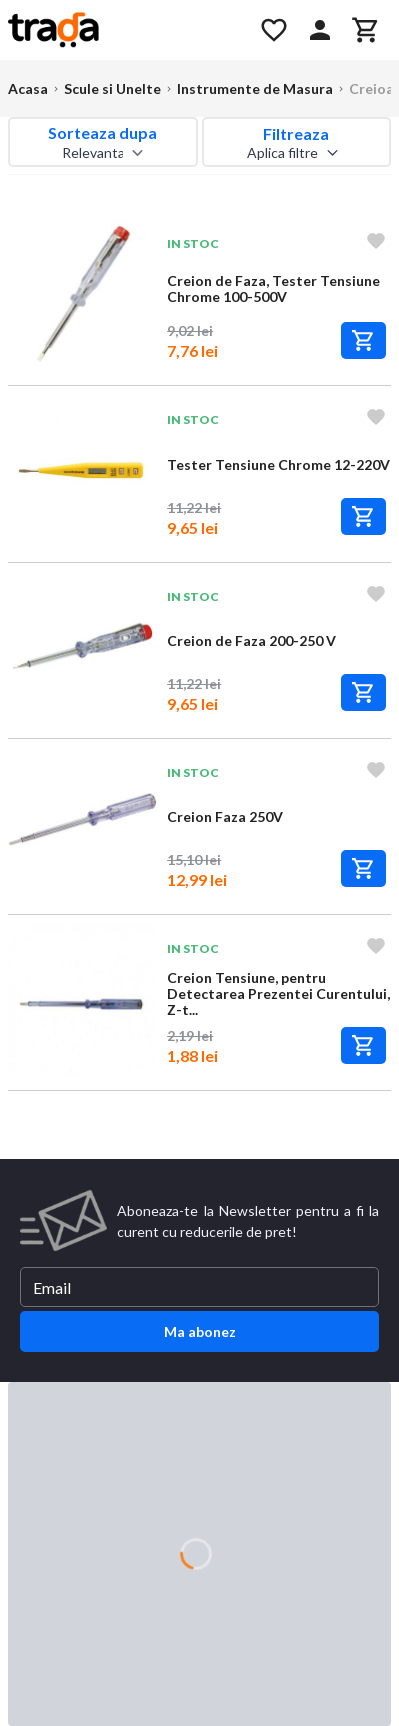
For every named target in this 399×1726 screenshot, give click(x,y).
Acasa (28, 88)
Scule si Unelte (112, 88)
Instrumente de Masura (255, 88)
